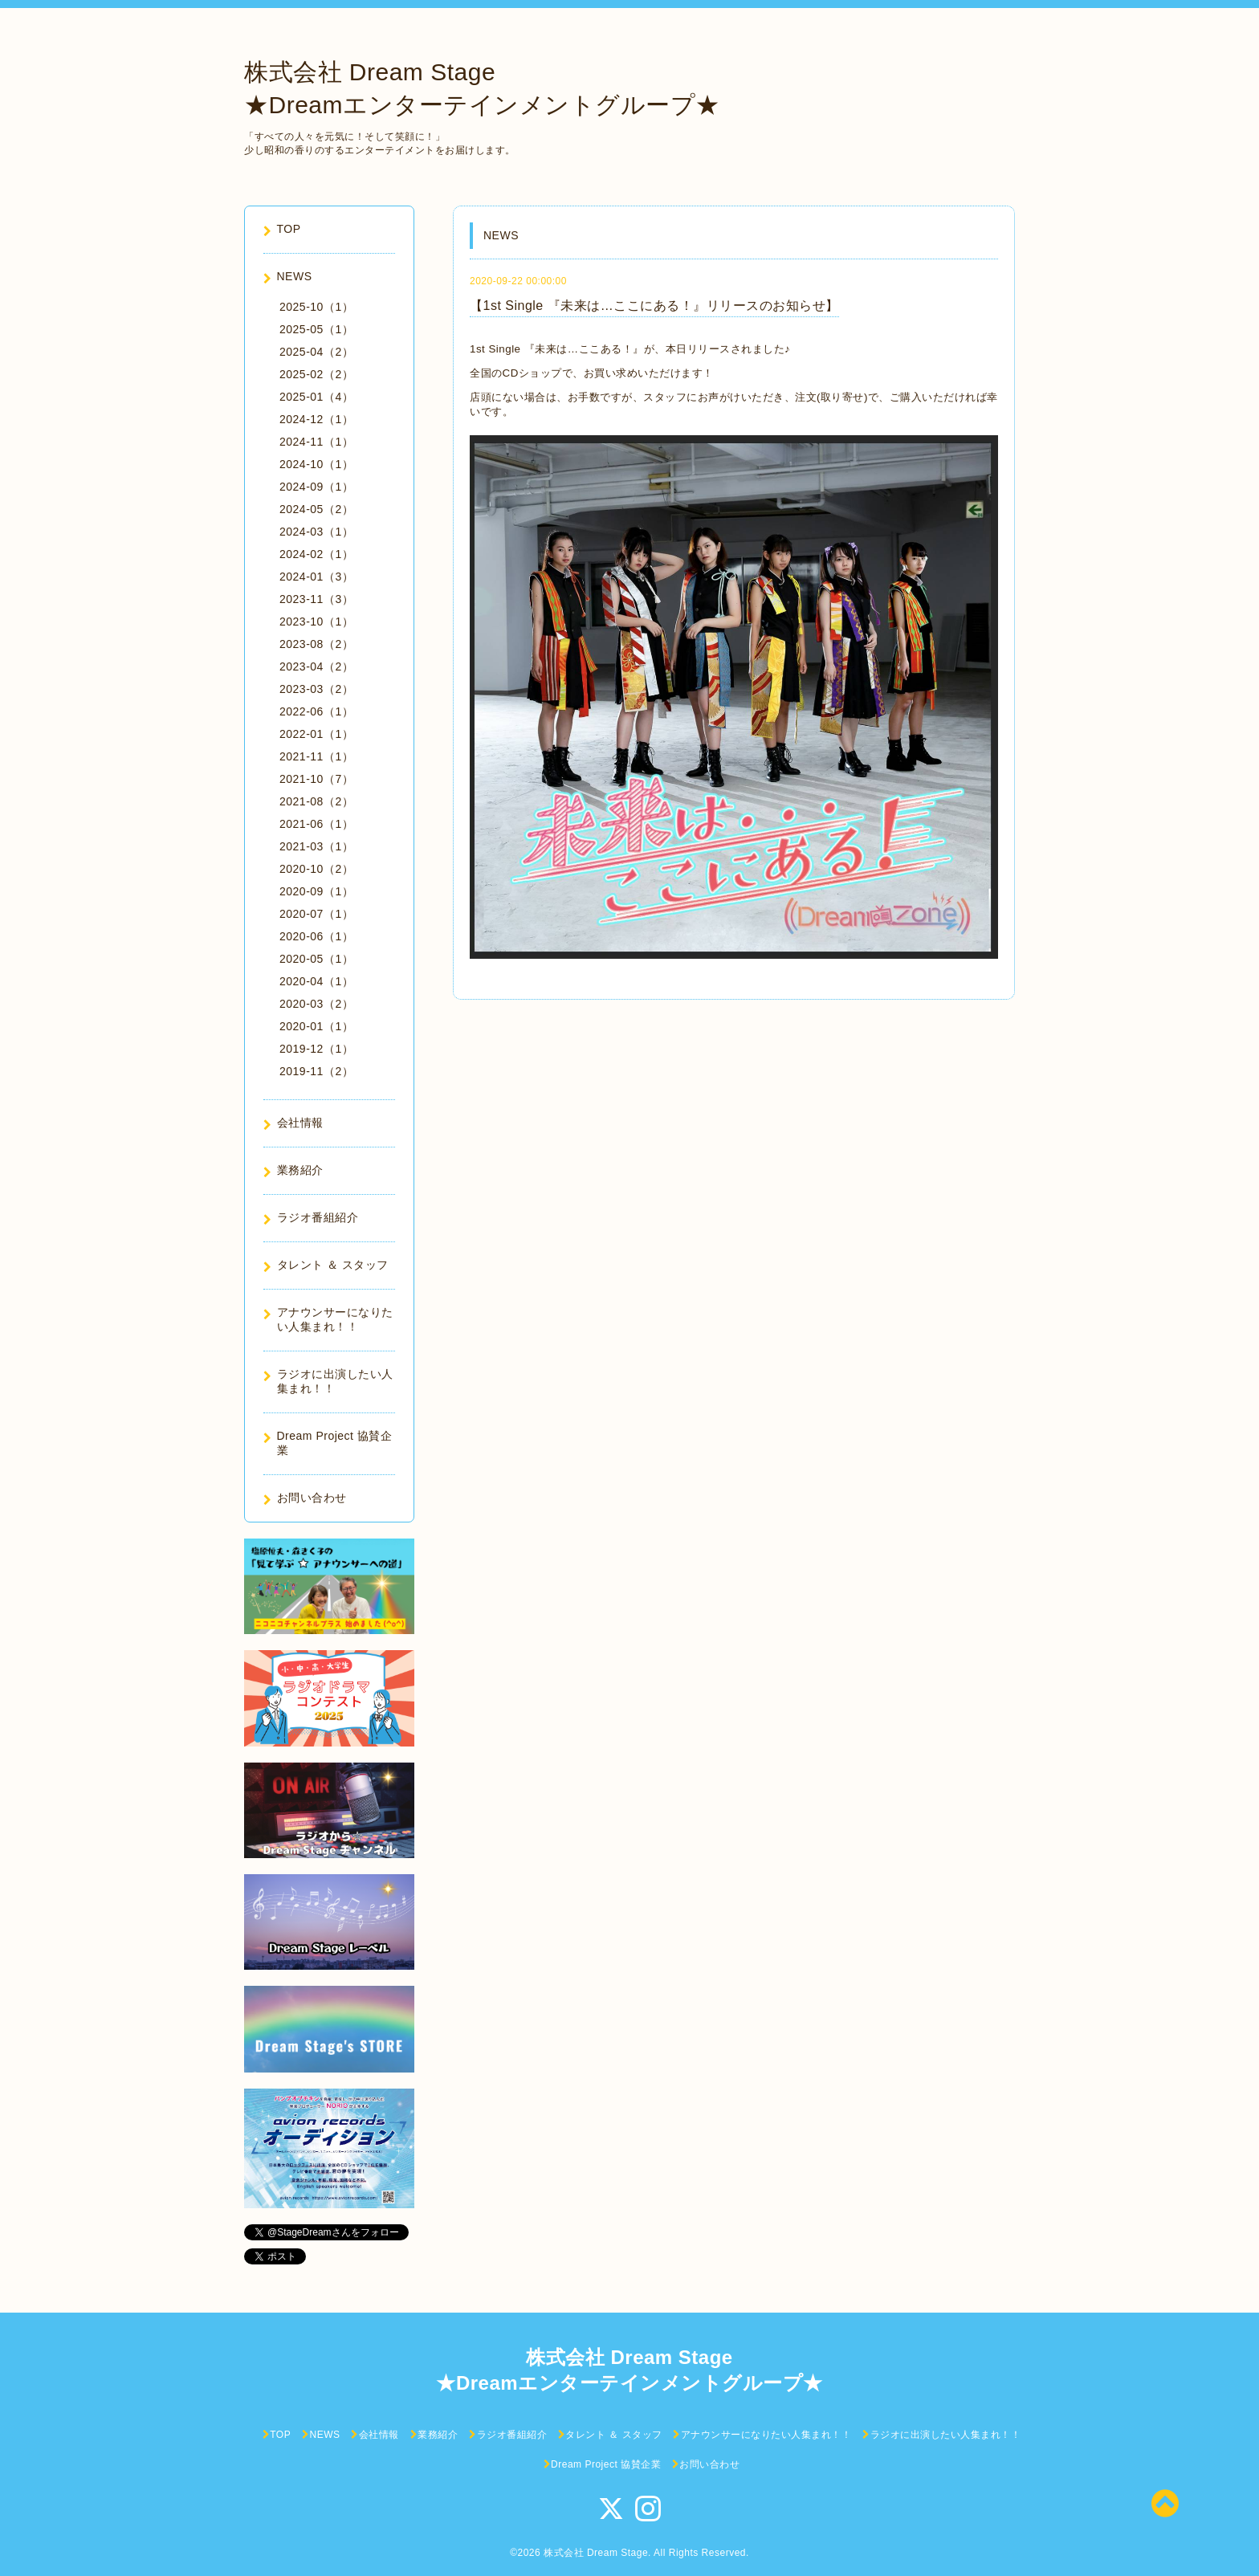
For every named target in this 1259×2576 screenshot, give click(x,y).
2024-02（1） (316, 554)
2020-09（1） (316, 891)
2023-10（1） (316, 621)
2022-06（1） (316, 711)
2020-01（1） (316, 1026)
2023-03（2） (316, 689)
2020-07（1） (316, 913)
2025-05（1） (316, 329)
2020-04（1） (316, 981)
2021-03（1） (316, 846)
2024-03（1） (316, 531)
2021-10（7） (316, 778)
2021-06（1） (316, 823)
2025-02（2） (316, 374)
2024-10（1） (316, 464)
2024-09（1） (316, 486)
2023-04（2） (316, 666)
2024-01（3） (316, 576)
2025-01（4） (316, 396)
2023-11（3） (316, 599)
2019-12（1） (316, 1048)
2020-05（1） (316, 958)
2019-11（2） (316, 1071)
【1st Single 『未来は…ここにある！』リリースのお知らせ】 (654, 305)
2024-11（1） (316, 441)
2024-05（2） (316, 509)
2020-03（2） (316, 1003)
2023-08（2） (316, 644)
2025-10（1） (316, 306)
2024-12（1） (316, 419)
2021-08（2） (316, 801)
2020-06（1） (316, 936)
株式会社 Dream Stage (596, 2552)
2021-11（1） (316, 756)
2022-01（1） (316, 734)
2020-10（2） (316, 868)
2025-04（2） (316, 351)
